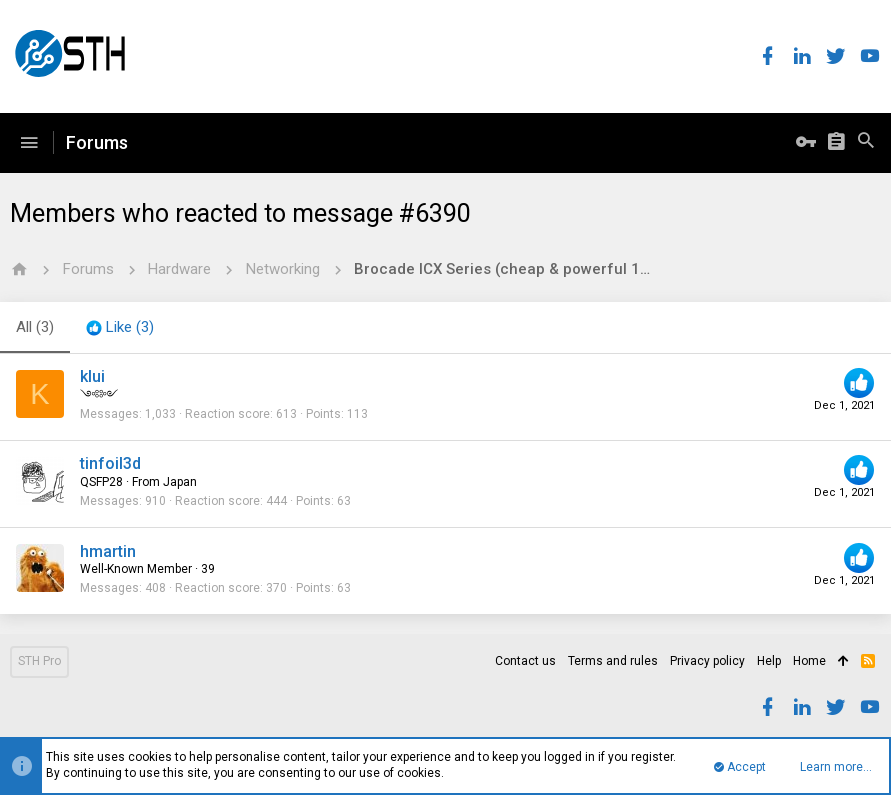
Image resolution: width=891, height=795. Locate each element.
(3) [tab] (35, 327)
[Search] (866, 143)
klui (92, 376)
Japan (180, 482)
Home (809, 661)
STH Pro (39, 661)
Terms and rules (613, 661)
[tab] (120, 328)
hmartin (108, 551)
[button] (29, 143)
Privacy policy (707, 661)
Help (769, 661)
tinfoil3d (110, 463)
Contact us (525, 661)
